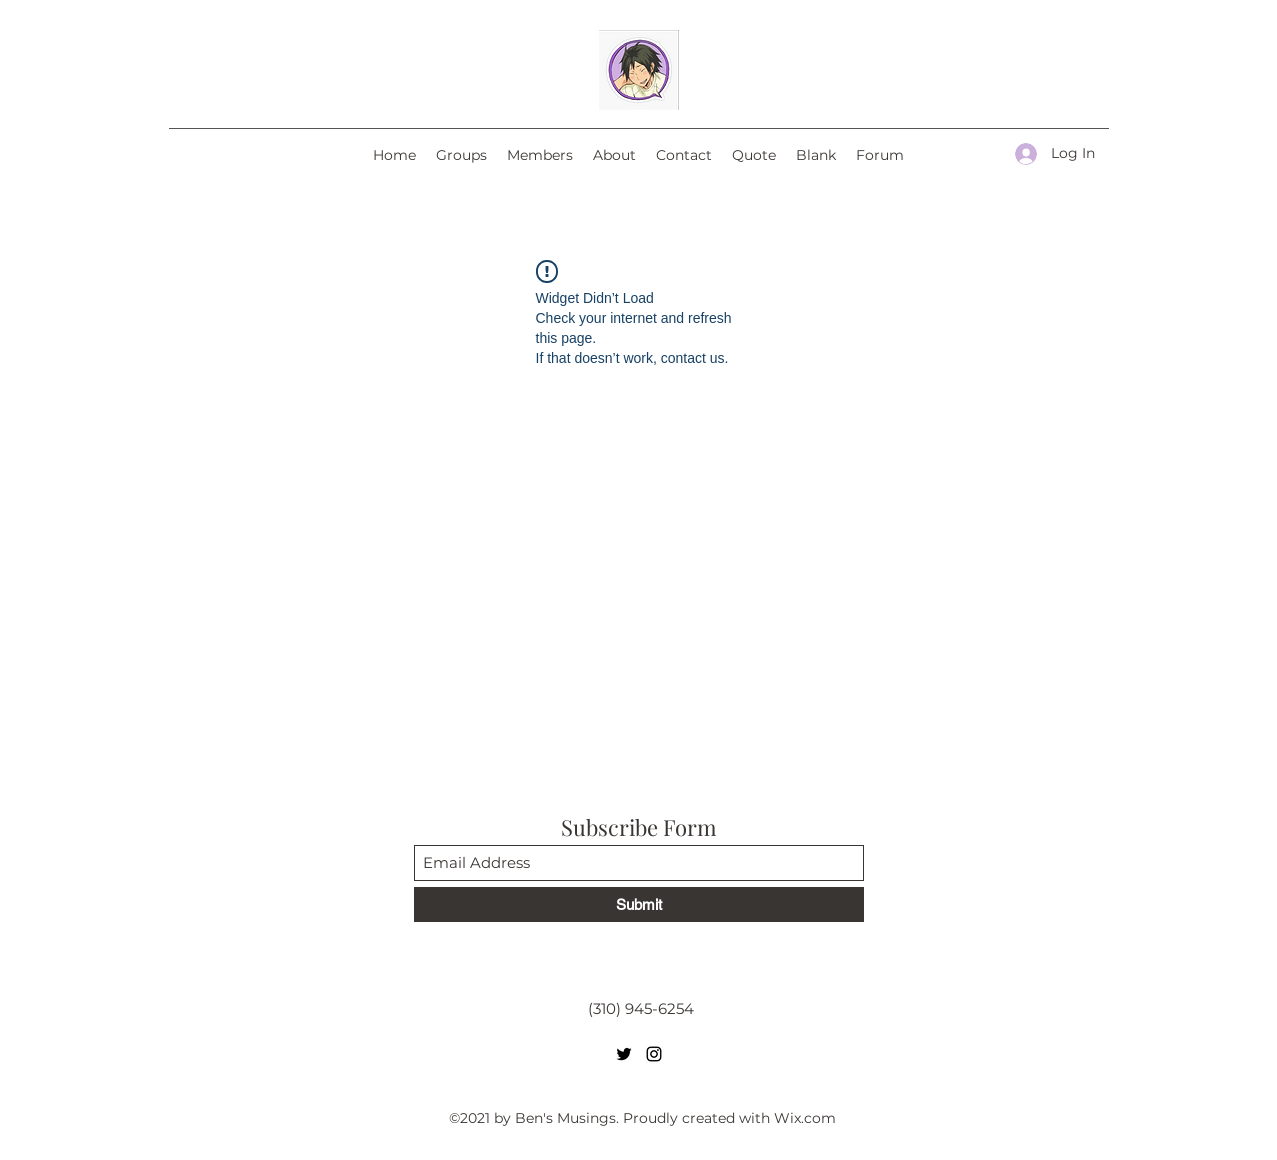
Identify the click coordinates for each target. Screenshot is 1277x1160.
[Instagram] (654, 1054)
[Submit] (639, 904)
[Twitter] (624, 1054)
